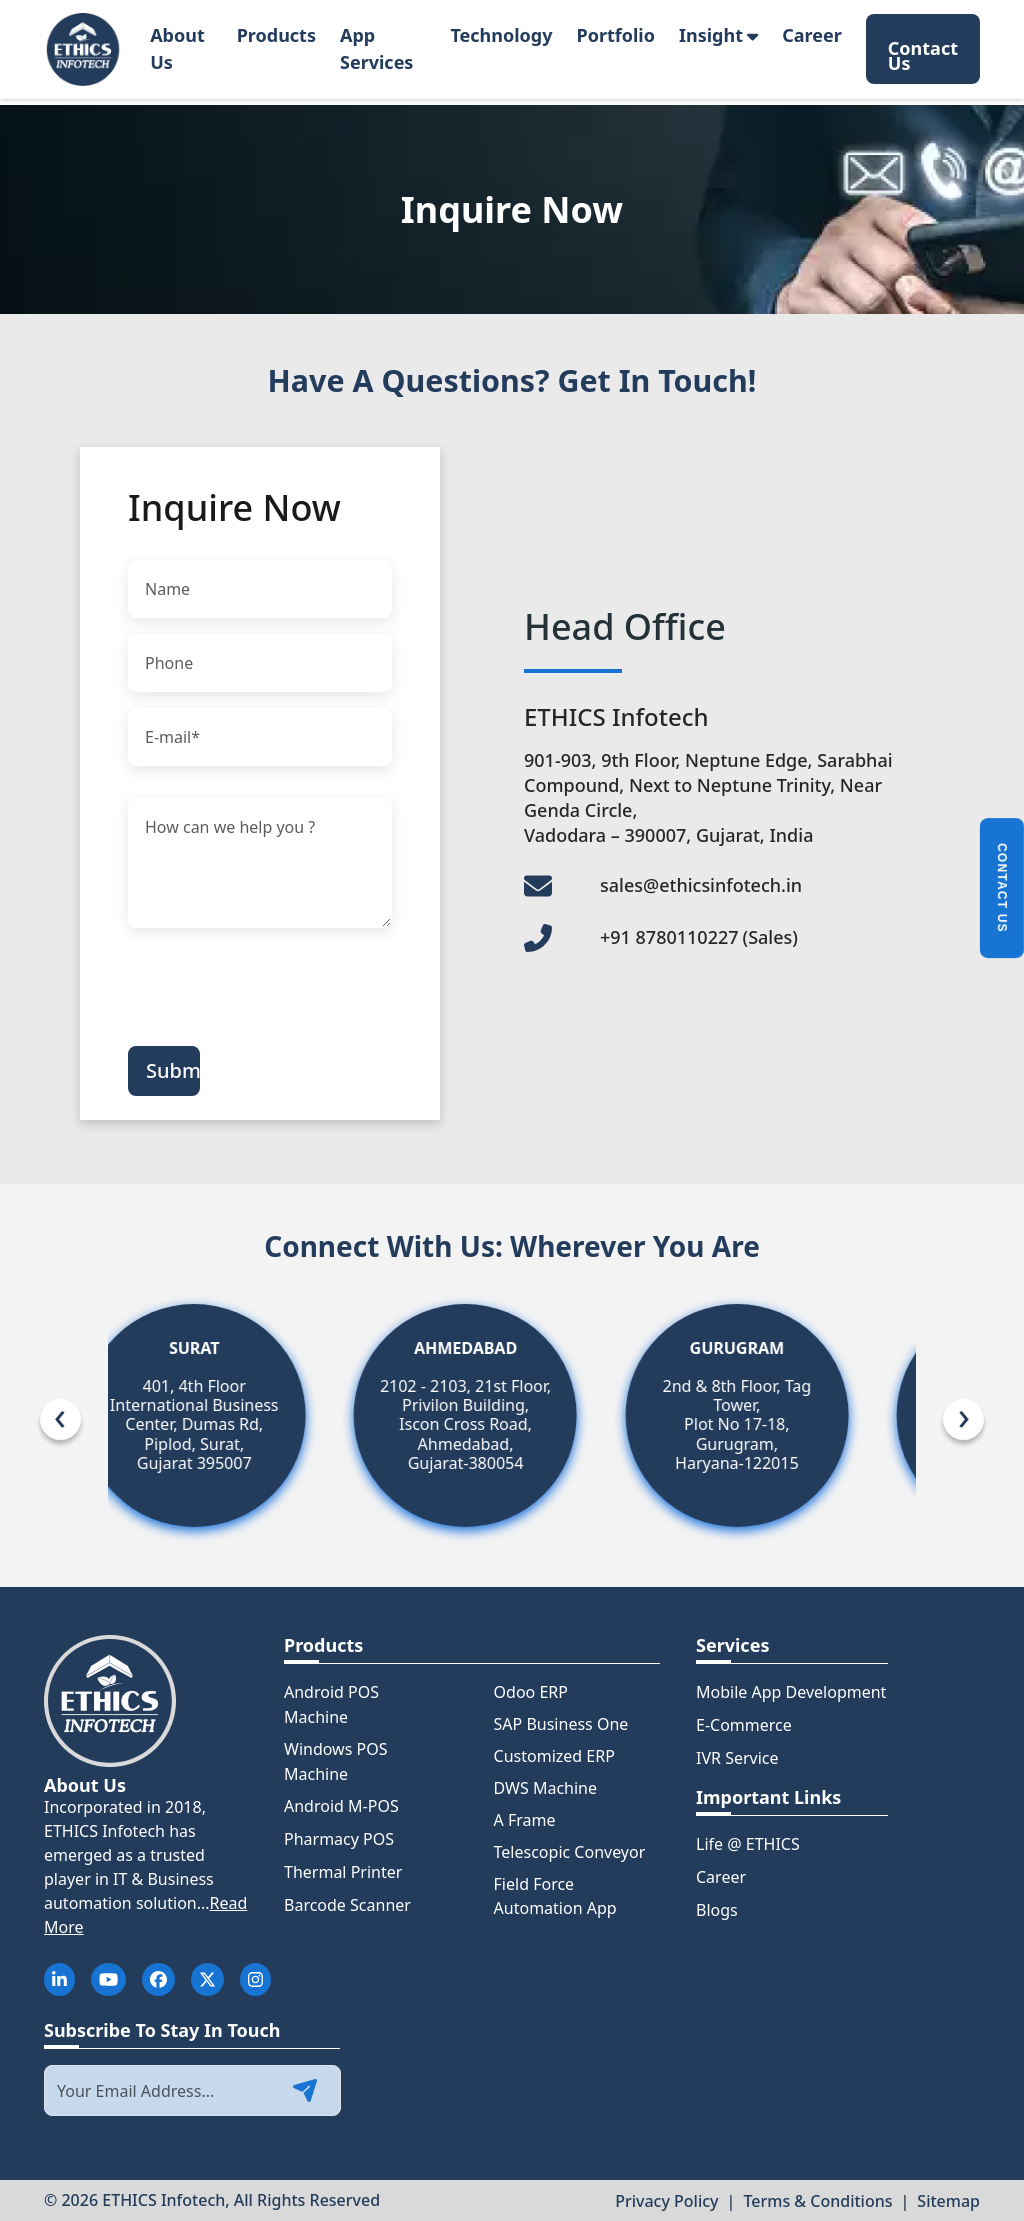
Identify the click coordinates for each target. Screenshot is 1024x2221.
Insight (718, 35)
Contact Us (923, 52)
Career (812, 35)
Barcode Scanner (347, 1905)
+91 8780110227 (699, 937)
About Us (177, 48)
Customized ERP (554, 1756)
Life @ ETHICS (748, 1844)
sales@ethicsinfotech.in (701, 885)
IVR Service (737, 1758)
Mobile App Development (791, 1692)
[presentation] (280, 983)
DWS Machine (545, 1788)
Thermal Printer (343, 1872)
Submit (173, 1070)
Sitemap (948, 2201)
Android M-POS (341, 1806)
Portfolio (615, 35)
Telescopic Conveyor (570, 1852)
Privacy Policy (666, 2201)
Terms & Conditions (817, 2201)
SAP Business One (561, 1724)
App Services (376, 48)
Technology (501, 35)
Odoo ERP (531, 1692)
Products (276, 35)
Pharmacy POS (339, 1839)
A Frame (525, 1820)
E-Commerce (744, 1725)
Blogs (717, 1910)
